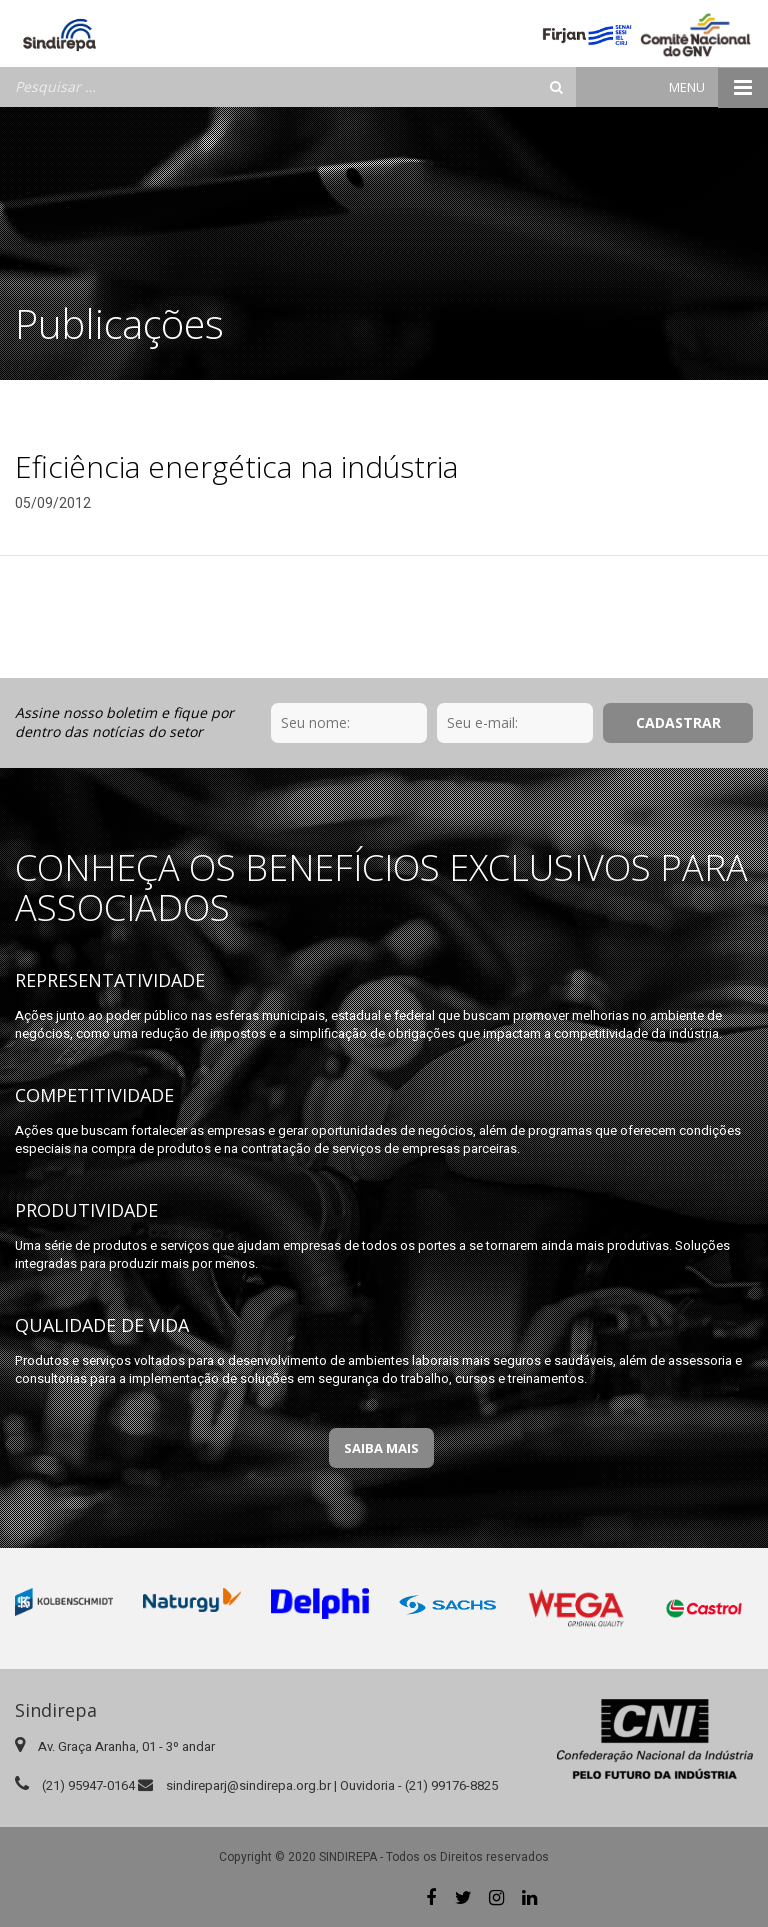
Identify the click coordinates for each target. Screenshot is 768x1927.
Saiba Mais (381, 1448)
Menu (718, 87)
